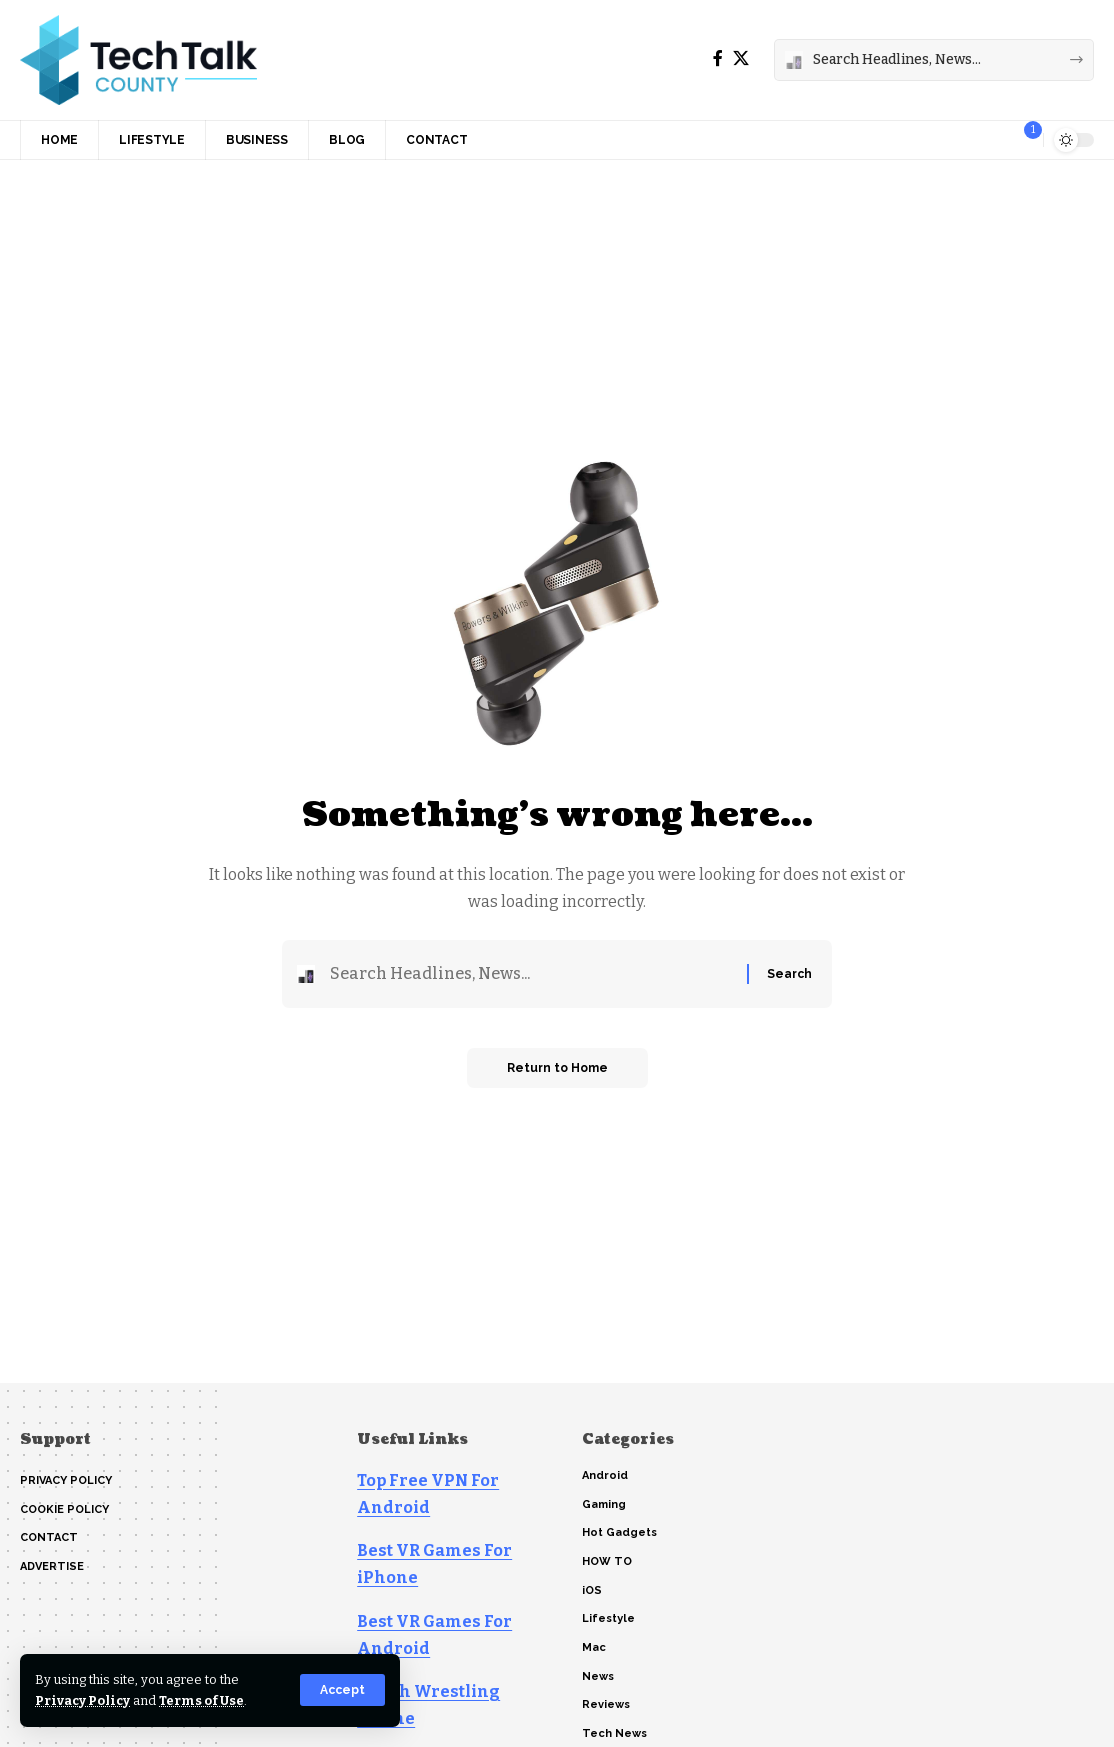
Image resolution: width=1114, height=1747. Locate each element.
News (598, 1676)
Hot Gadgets (619, 1532)
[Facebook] (718, 58)
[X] (741, 58)
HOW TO (607, 1561)
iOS (592, 1590)
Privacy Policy (82, 1700)
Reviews (606, 1704)
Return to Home (557, 1068)
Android (605, 1475)
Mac (594, 1647)
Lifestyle (608, 1618)
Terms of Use (201, 1700)
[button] (342, 1690)
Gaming (604, 1504)
